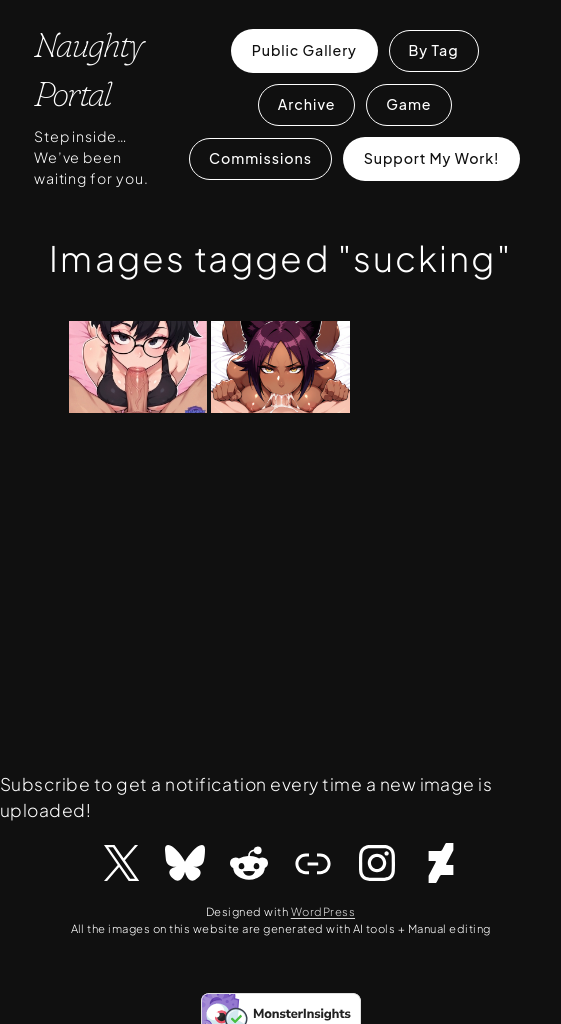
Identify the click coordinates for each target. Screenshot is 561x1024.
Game (408, 104)
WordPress (323, 911)
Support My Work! (432, 158)
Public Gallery (304, 50)
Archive (307, 104)
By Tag (433, 50)
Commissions (260, 158)
